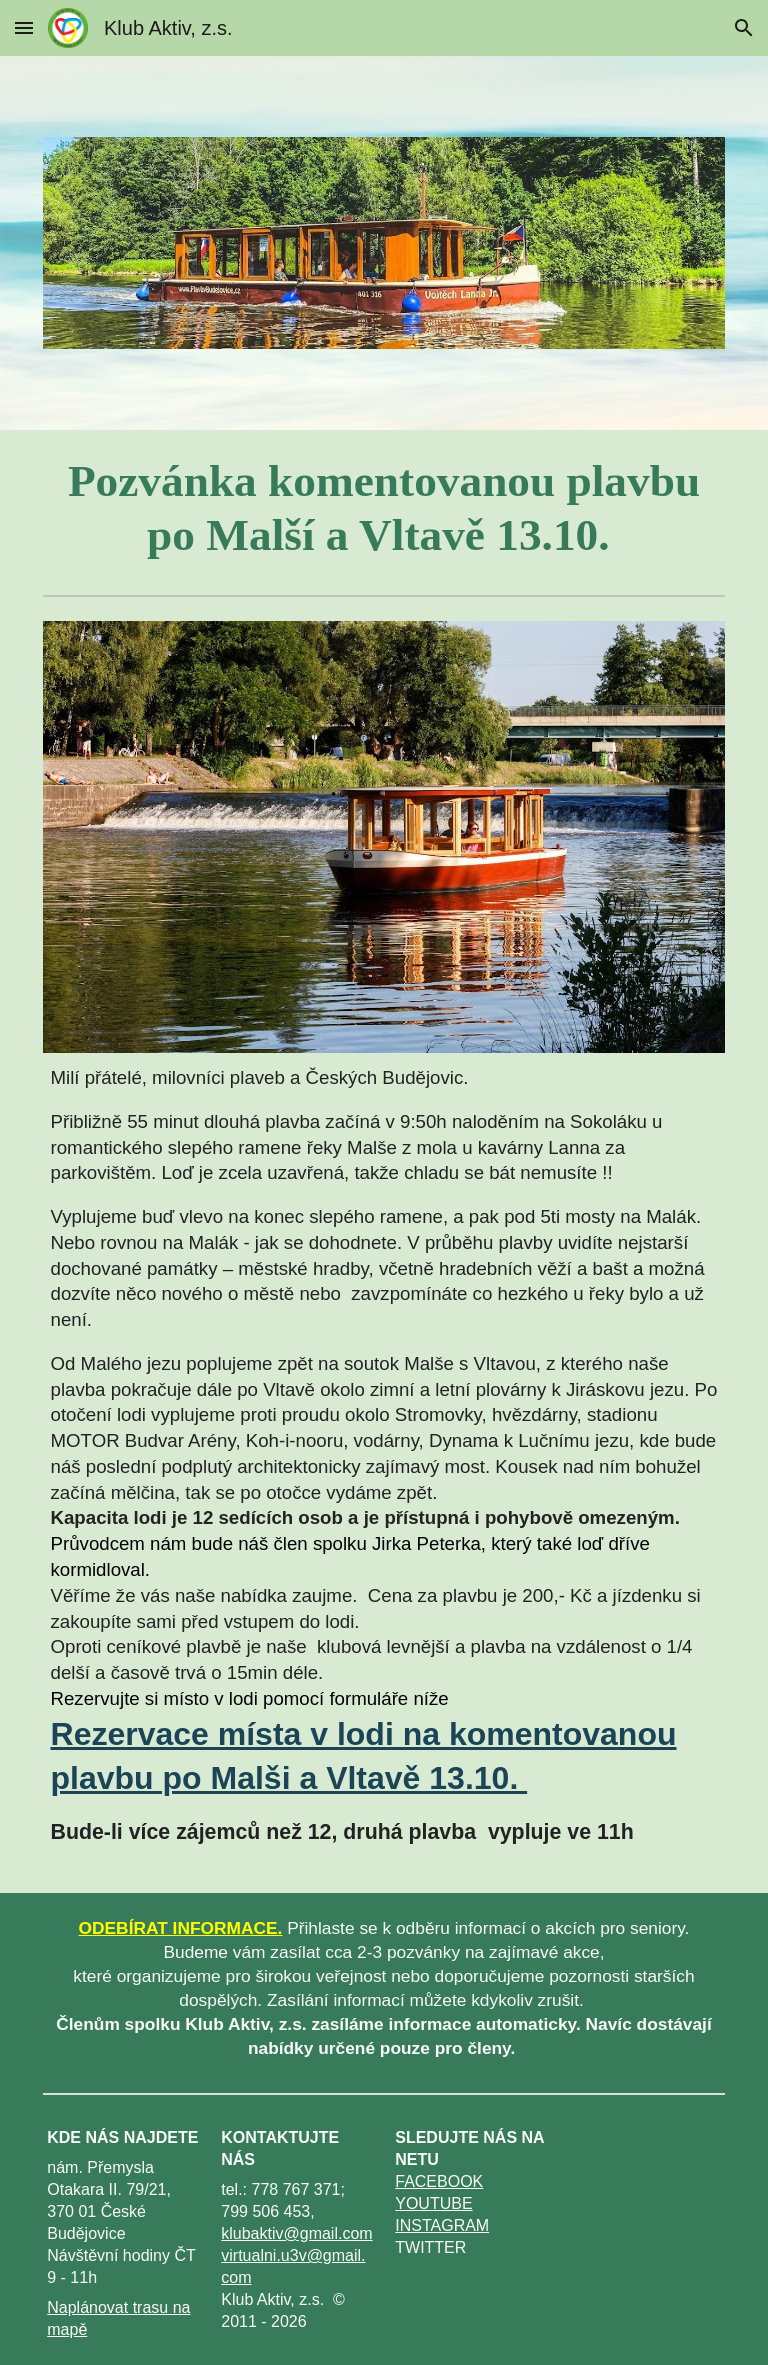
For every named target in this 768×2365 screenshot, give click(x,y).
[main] (384, 508)
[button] (24, 27)
